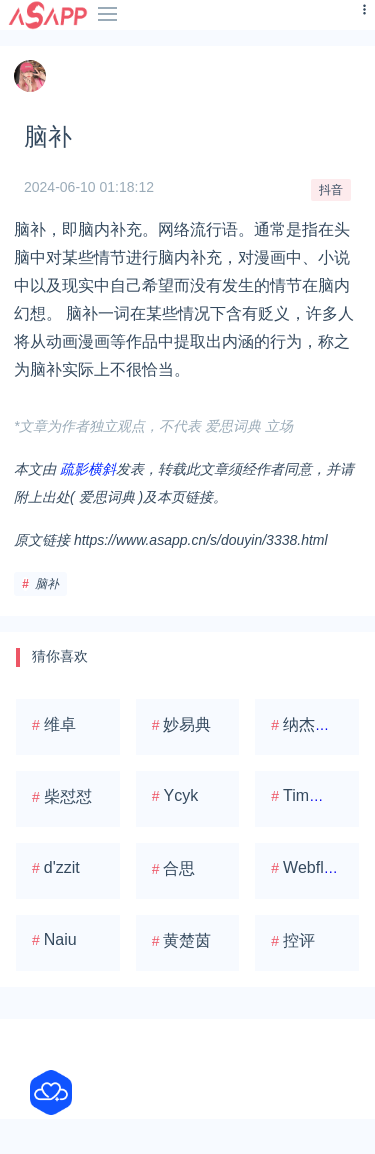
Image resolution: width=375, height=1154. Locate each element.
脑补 (47, 584)
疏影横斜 (88, 469)
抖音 (331, 190)
